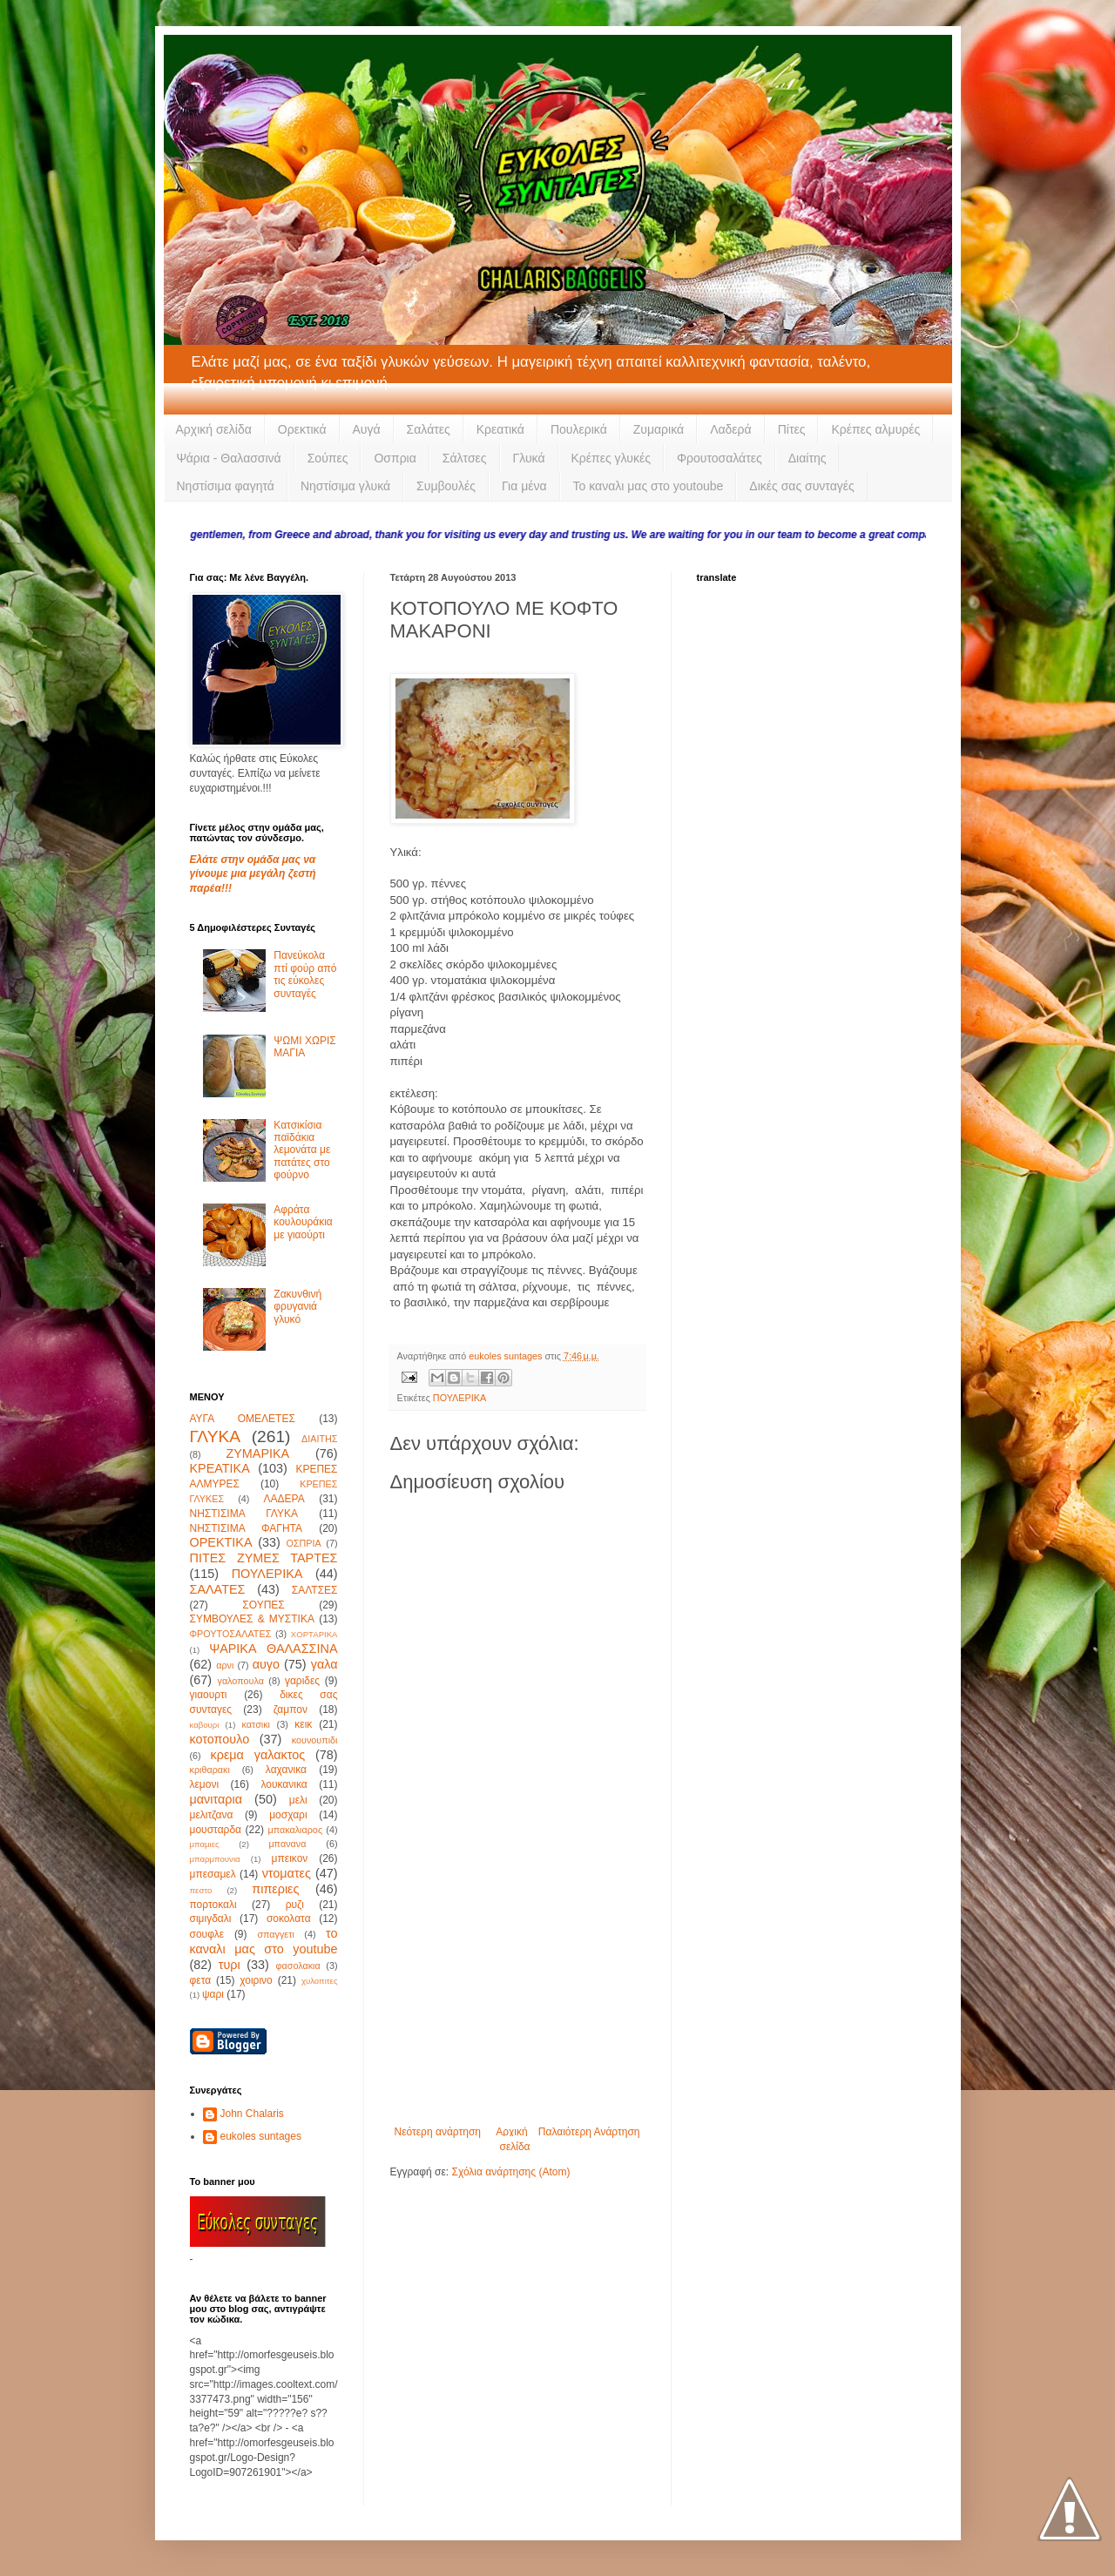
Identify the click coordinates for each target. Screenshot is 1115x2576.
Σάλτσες (465, 458)
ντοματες (286, 1873)
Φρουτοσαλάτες (719, 458)
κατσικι (256, 1724)
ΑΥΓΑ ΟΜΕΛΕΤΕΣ (242, 1419)
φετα (201, 1980)
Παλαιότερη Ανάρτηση (589, 2132)
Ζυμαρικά (658, 429)
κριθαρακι (210, 1769)
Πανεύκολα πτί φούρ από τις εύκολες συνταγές (305, 974)
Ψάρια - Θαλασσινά (229, 458)
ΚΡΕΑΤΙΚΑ (220, 1468)
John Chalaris (252, 2113)
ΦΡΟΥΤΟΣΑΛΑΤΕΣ (231, 1634)
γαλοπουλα (240, 1681)
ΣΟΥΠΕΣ (263, 1605)
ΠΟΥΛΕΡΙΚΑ (459, 1398)
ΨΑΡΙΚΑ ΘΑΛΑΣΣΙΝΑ (273, 1649)
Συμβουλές (446, 486)
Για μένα (524, 486)
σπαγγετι (275, 1934)
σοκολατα (289, 1918)
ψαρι (213, 1994)
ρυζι (295, 1904)
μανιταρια (216, 1799)
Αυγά (367, 429)
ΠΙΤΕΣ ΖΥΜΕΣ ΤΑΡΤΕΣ (264, 1558)
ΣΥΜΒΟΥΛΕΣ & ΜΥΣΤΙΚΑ (252, 1619)
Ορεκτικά (302, 429)
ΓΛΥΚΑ (215, 1436)
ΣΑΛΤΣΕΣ (315, 1590)
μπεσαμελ (213, 1874)
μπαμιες (205, 1844)
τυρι (229, 1965)
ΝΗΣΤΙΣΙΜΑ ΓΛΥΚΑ (244, 1513)
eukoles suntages (260, 2136)
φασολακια (297, 1965)
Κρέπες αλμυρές (875, 429)
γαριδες (302, 1681)
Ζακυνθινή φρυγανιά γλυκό (297, 1306)
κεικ (303, 1724)
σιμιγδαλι (211, 1918)
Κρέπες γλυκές (611, 458)
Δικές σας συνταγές (801, 486)
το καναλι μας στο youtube (264, 1941)
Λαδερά (731, 429)
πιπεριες (275, 1889)
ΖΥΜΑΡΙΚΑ (257, 1453)
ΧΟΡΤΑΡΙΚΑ (314, 1634)
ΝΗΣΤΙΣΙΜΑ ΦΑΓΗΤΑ (246, 1528)
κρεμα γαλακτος (258, 1755)
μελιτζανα (211, 1815)
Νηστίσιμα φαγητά (225, 486)
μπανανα (287, 1843)
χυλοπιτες (319, 1981)
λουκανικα (283, 1784)
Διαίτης (807, 458)
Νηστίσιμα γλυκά (345, 486)
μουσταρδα (216, 1830)
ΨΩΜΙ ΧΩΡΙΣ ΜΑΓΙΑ (304, 1047)
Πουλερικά (579, 429)
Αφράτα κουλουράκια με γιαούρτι (303, 1222)
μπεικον (290, 1858)
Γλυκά (529, 458)
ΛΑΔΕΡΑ (284, 1499)
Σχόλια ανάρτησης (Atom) (510, 2172)
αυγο (266, 1664)
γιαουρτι (208, 1695)
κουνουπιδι (315, 1740)
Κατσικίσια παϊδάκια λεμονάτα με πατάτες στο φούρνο (302, 1150)
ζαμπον (290, 1709)
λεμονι (205, 1784)
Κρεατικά (500, 429)
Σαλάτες (428, 429)
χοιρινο (256, 1980)
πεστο (201, 1890)
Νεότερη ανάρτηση (438, 2132)
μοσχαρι (288, 1815)
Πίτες (792, 429)
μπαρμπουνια (215, 1859)
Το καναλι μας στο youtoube (648, 486)
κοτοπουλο (220, 1739)
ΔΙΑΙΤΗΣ (319, 1438)
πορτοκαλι (213, 1904)
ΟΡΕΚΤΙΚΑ (221, 1542)
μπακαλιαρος (294, 1829)
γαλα (324, 1664)
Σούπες (327, 458)
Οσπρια (395, 458)
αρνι (224, 1665)
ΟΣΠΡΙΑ (303, 1543)
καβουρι (205, 1725)
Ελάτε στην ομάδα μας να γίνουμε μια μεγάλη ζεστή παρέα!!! (253, 874)
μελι (298, 1800)
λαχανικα (286, 1769)
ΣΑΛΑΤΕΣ (218, 1589)
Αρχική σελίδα (214, 429)
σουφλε (207, 1934)
